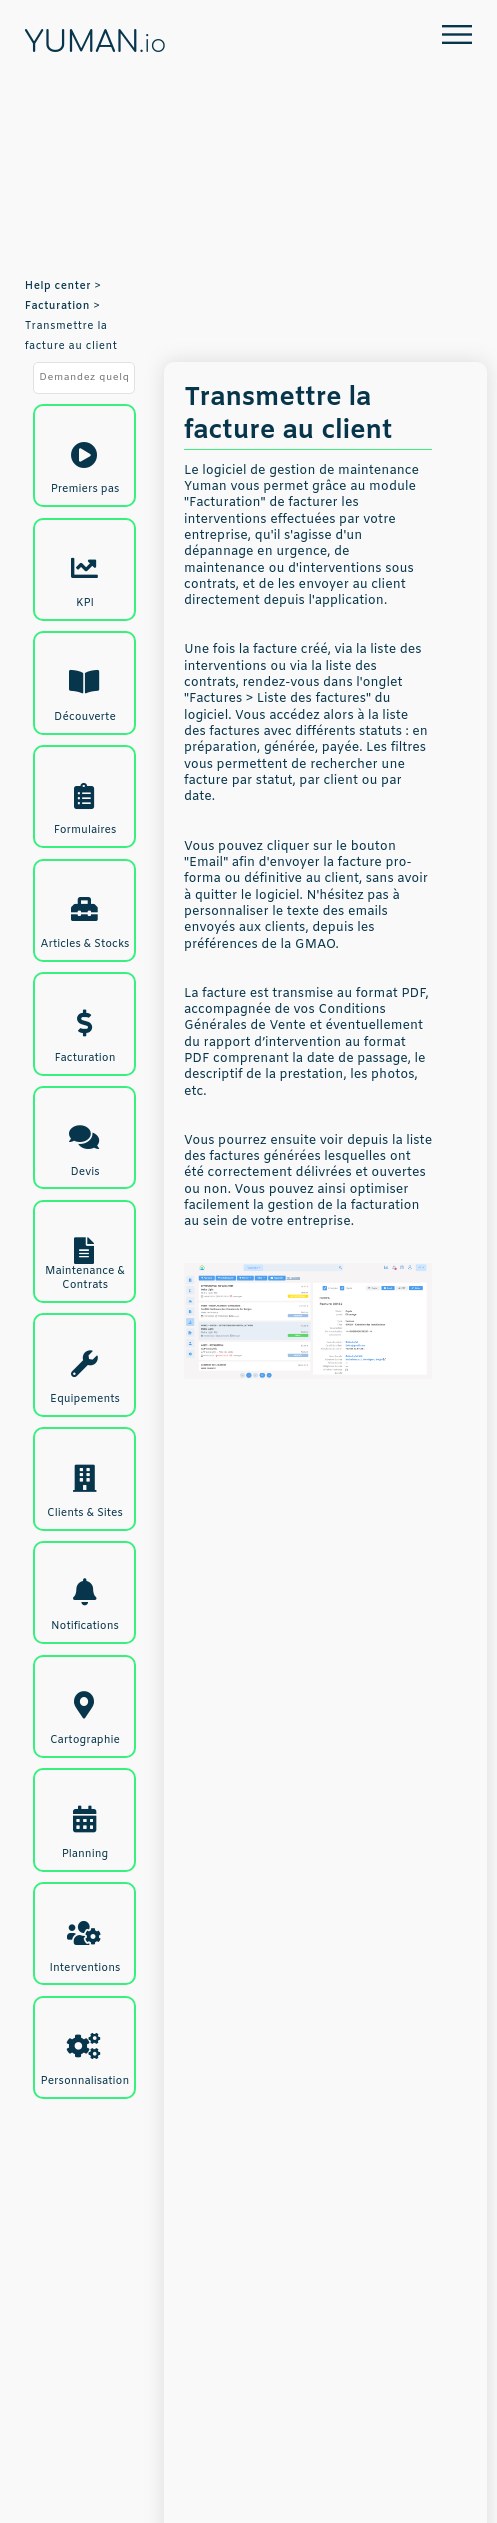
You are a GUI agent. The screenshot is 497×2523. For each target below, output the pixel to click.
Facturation (57, 306)
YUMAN (95, 43)
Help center (58, 286)
